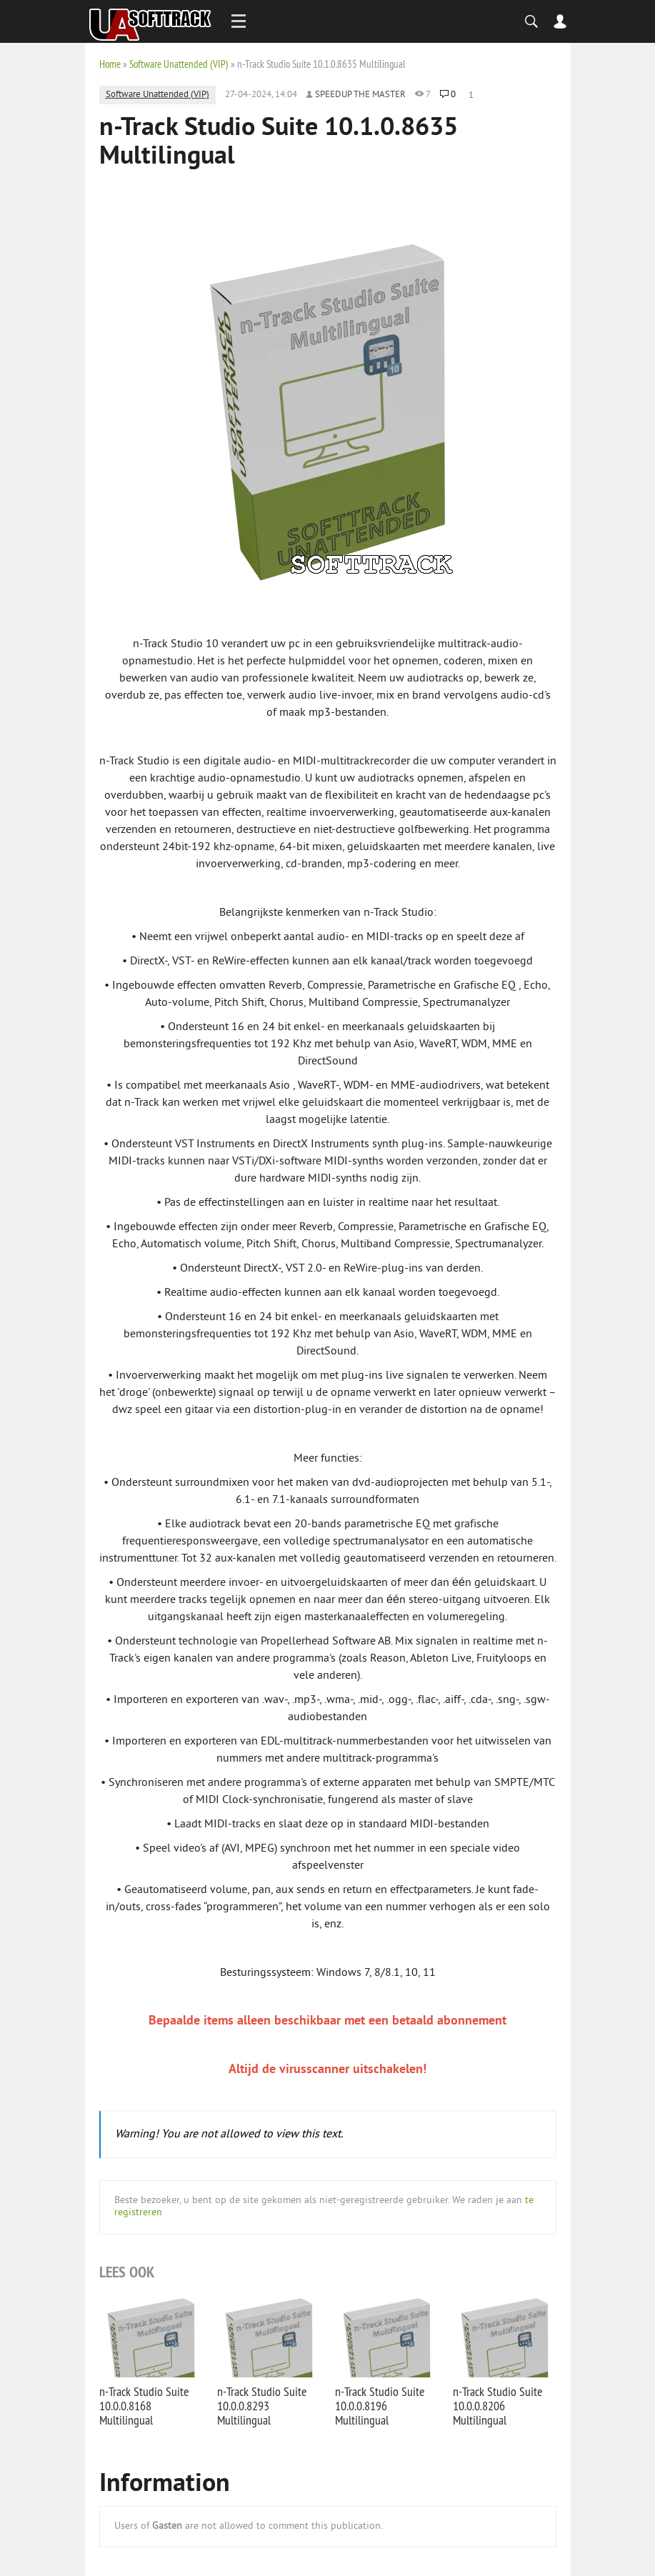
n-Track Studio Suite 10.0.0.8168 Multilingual (144, 2405)
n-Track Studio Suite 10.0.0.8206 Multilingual (497, 2405)
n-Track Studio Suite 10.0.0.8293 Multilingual (261, 2405)
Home (110, 64)
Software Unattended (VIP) (179, 64)
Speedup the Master (360, 95)
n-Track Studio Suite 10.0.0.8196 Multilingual (379, 2405)
